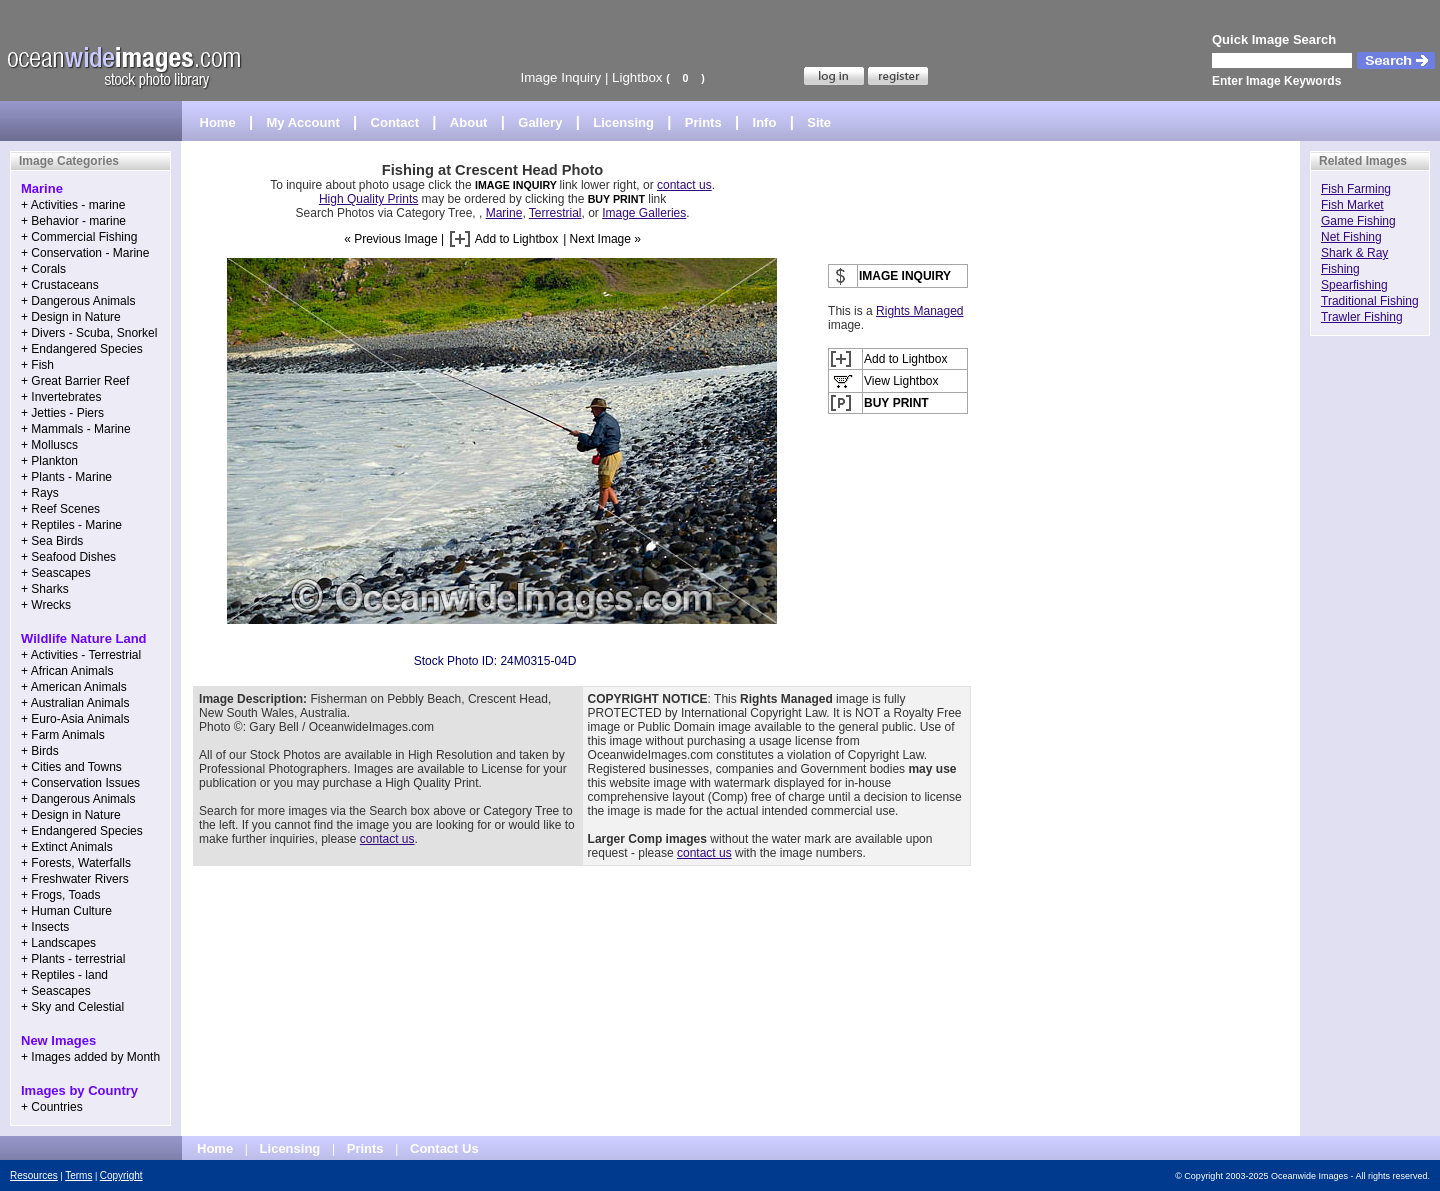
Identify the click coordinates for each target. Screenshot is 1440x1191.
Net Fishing (1351, 237)
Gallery (540, 122)
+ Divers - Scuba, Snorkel (89, 333)
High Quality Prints (368, 199)
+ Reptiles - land (64, 975)
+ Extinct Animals (67, 847)
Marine (504, 213)
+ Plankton (49, 461)
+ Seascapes (56, 573)
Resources (34, 1175)
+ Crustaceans (60, 285)
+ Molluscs (49, 445)
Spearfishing (1354, 285)
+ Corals (43, 269)
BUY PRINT (616, 199)
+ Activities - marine (73, 205)
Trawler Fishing (1362, 317)
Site (819, 122)
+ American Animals (74, 687)
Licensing (623, 122)
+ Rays (40, 493)
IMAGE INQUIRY (517, 185)
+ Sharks (45, 589)
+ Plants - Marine (66, 477)
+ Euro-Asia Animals (75, 719)
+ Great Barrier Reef (75, 381)
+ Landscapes (58, 943)
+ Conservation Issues (80, 783)
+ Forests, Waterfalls (76, 863)
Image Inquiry (560, 77)
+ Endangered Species (82, 349)
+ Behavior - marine (73, 221)
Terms (78, 1175)
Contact (395, 122)
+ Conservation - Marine (85, 253)
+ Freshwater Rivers (75, 879)
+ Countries (52, 1107)
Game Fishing (1358, 221)
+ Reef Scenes (60, 509)
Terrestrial (555, 213)
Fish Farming (1356, 189)
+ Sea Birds (52, 541)
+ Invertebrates (61, 397)
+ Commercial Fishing (79, 237)
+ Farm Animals (63, 735)
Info (765, 122)
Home (218, 122)
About (469, 122)
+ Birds (40, 751)
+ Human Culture (66, 911)
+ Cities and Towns (71, 767)
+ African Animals (67, 671)
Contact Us (444, 1148)
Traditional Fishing (1370, 301)
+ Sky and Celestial (72, 1007)
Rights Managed (919, 311)
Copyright (121, 1175)
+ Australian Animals (75, 703)
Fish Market (1352, 205)
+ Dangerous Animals (78, 301)
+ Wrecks (46, 605)
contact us (684, 185)
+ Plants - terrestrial (73, 959)
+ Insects (45, 927)
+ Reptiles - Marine (71, 525)
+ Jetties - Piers (62, 413)
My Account (303, 122)
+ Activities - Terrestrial (81, 655)
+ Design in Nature (71, 317)
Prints (703, 122)
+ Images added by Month (90, 1057)
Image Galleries (644, 213)
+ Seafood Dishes (68, 557)
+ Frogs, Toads (61, 895)
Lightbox (637, 77)
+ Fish (37, 365)
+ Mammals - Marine (76, 429)
